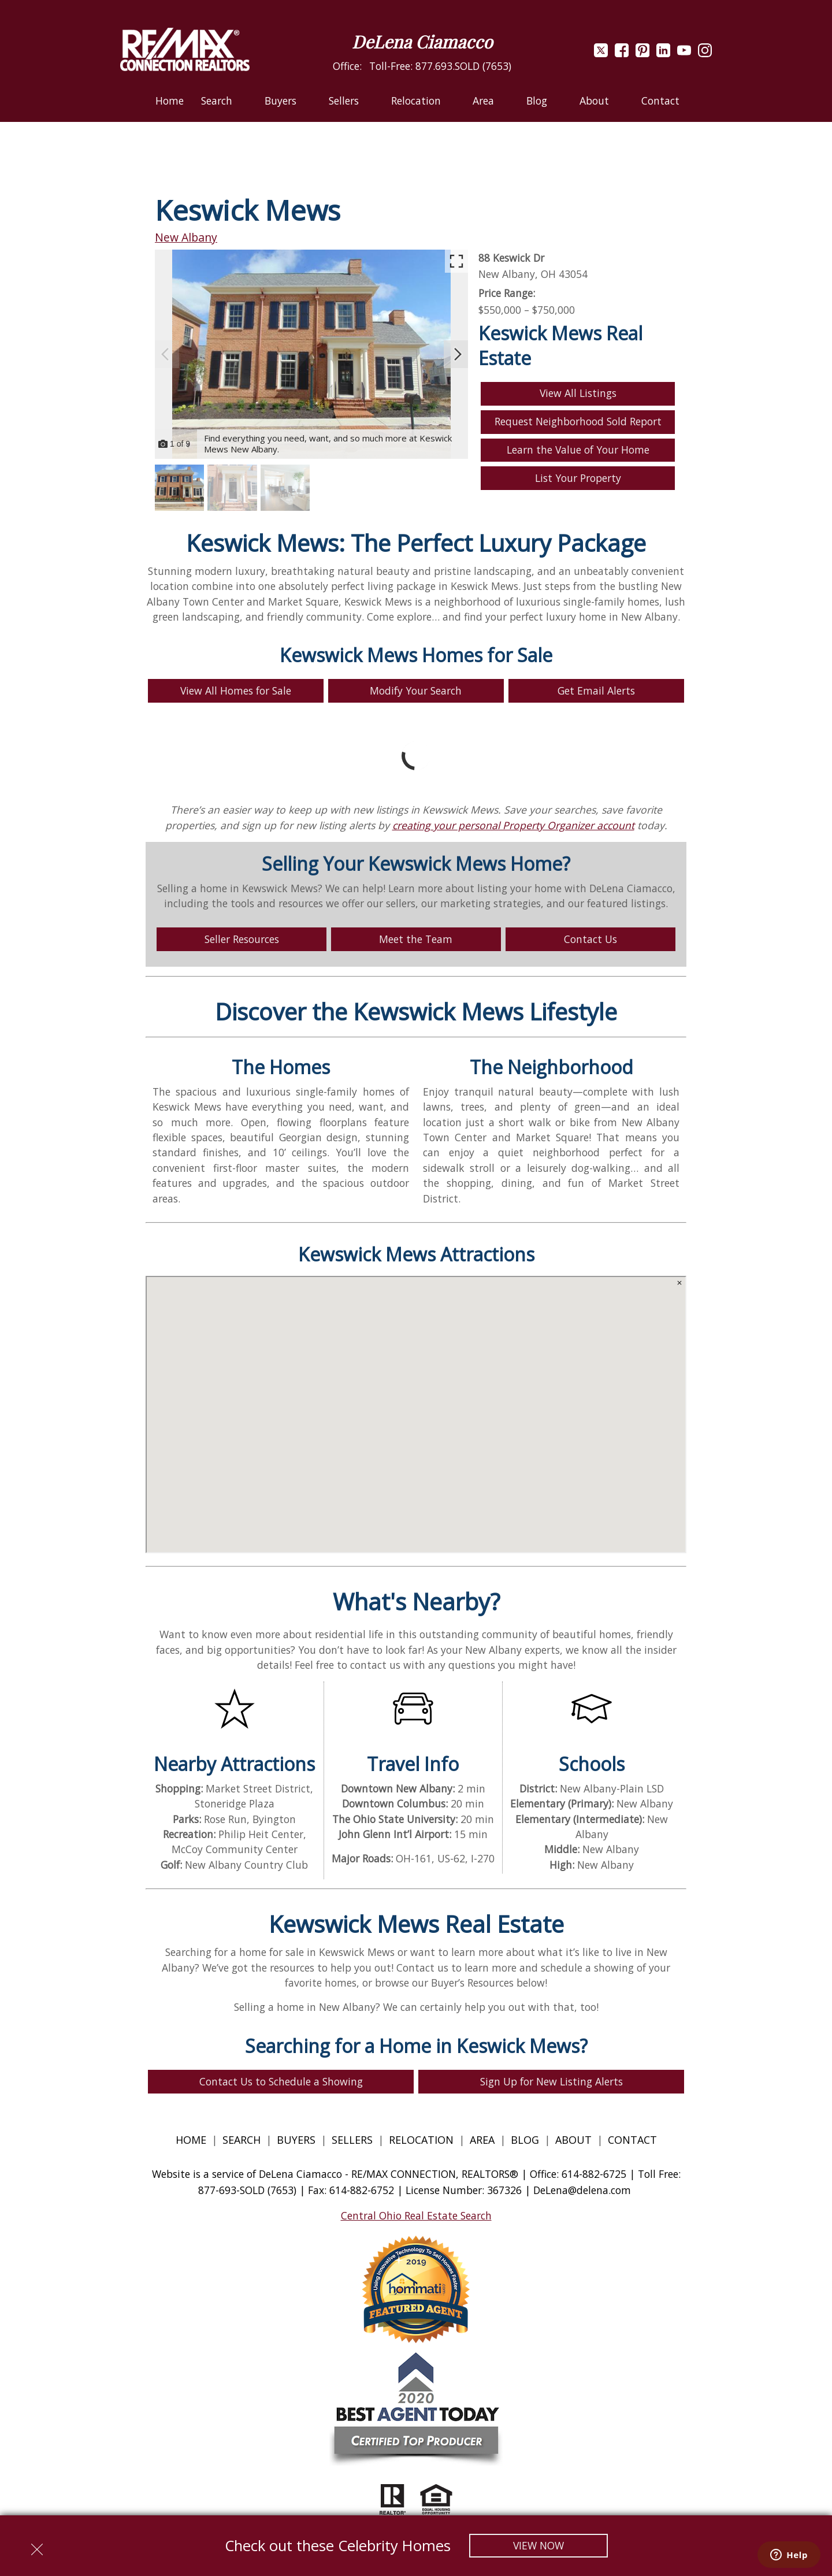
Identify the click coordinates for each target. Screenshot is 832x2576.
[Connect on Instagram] (705, 53)
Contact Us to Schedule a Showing (281, 2081)
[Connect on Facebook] (622, 53)
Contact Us (590, 939)
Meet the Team (415, 939)
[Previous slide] (165, 354)
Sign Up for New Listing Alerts (551, 2081)
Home (169, 101)
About (573, 2140)
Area (482, 2140)
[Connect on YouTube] (684, 53)
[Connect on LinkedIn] (663, 53)
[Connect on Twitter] (601, 53)
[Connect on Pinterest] (642, 53)
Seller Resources (242, 939)
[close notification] (37, 2545)
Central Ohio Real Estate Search (416, 2215)
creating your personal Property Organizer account (513, 825)
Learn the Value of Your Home (578, 449)
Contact (660, 101)
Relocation (421, 2140)
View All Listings (578, 393)
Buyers (296, 2140)
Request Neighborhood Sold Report (578, 421)
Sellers (352, 2140)
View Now (538, 2545)
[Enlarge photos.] (456, 261)
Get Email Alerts (596, 690)
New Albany (186, 237)
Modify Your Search (416, 690)
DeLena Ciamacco (422, 41)
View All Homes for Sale (235, 690)
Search (241, 2140)
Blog (526, 2140)
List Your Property (578, 478)
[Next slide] (457, 354)
